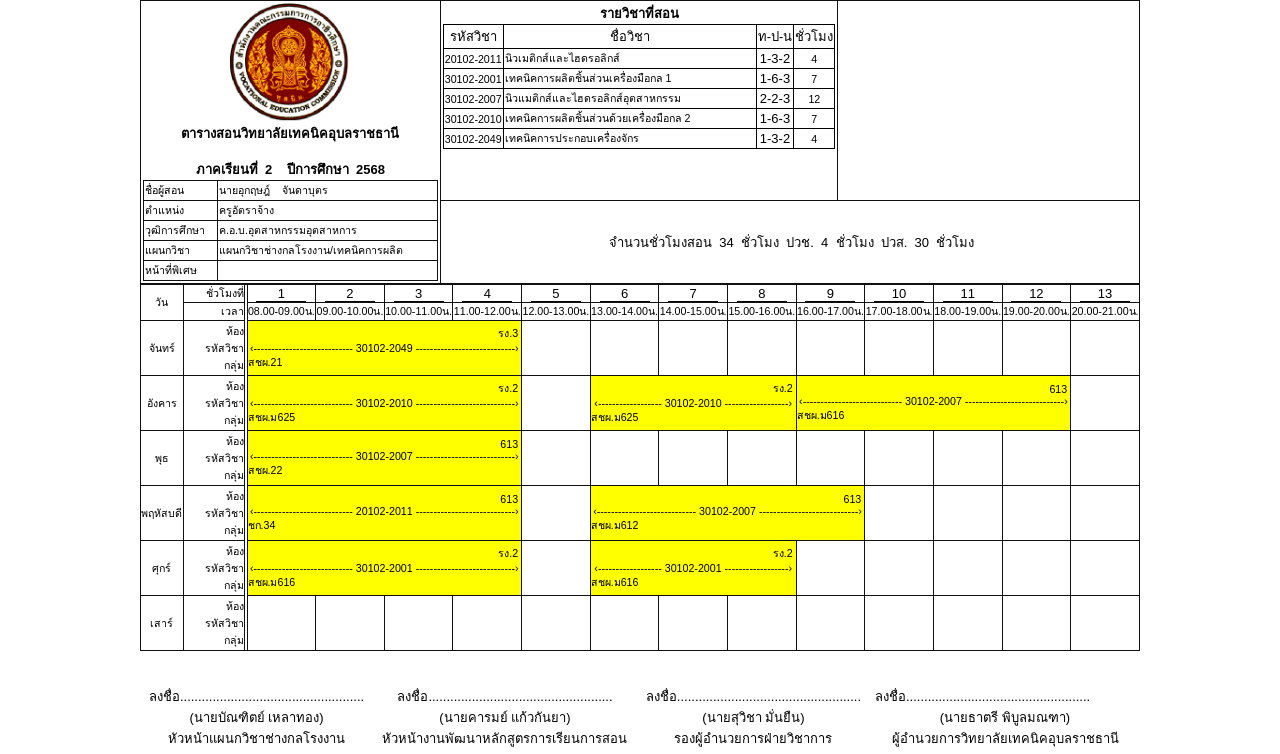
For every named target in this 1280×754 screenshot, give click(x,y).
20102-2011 (384, 511)
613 (1058, 389)
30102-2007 (933, 401)
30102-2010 (384, 403)
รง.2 (508, 388)
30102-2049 (384, 348)
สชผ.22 (265, 470)
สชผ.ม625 (272, 417)
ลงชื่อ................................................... (256, 696)
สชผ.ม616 (821, 415)
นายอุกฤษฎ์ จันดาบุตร (273, 190)
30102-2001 (384, 568)
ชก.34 (262, 525)
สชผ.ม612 (615, 525)
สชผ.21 (265, 362)
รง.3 (508, 333)
